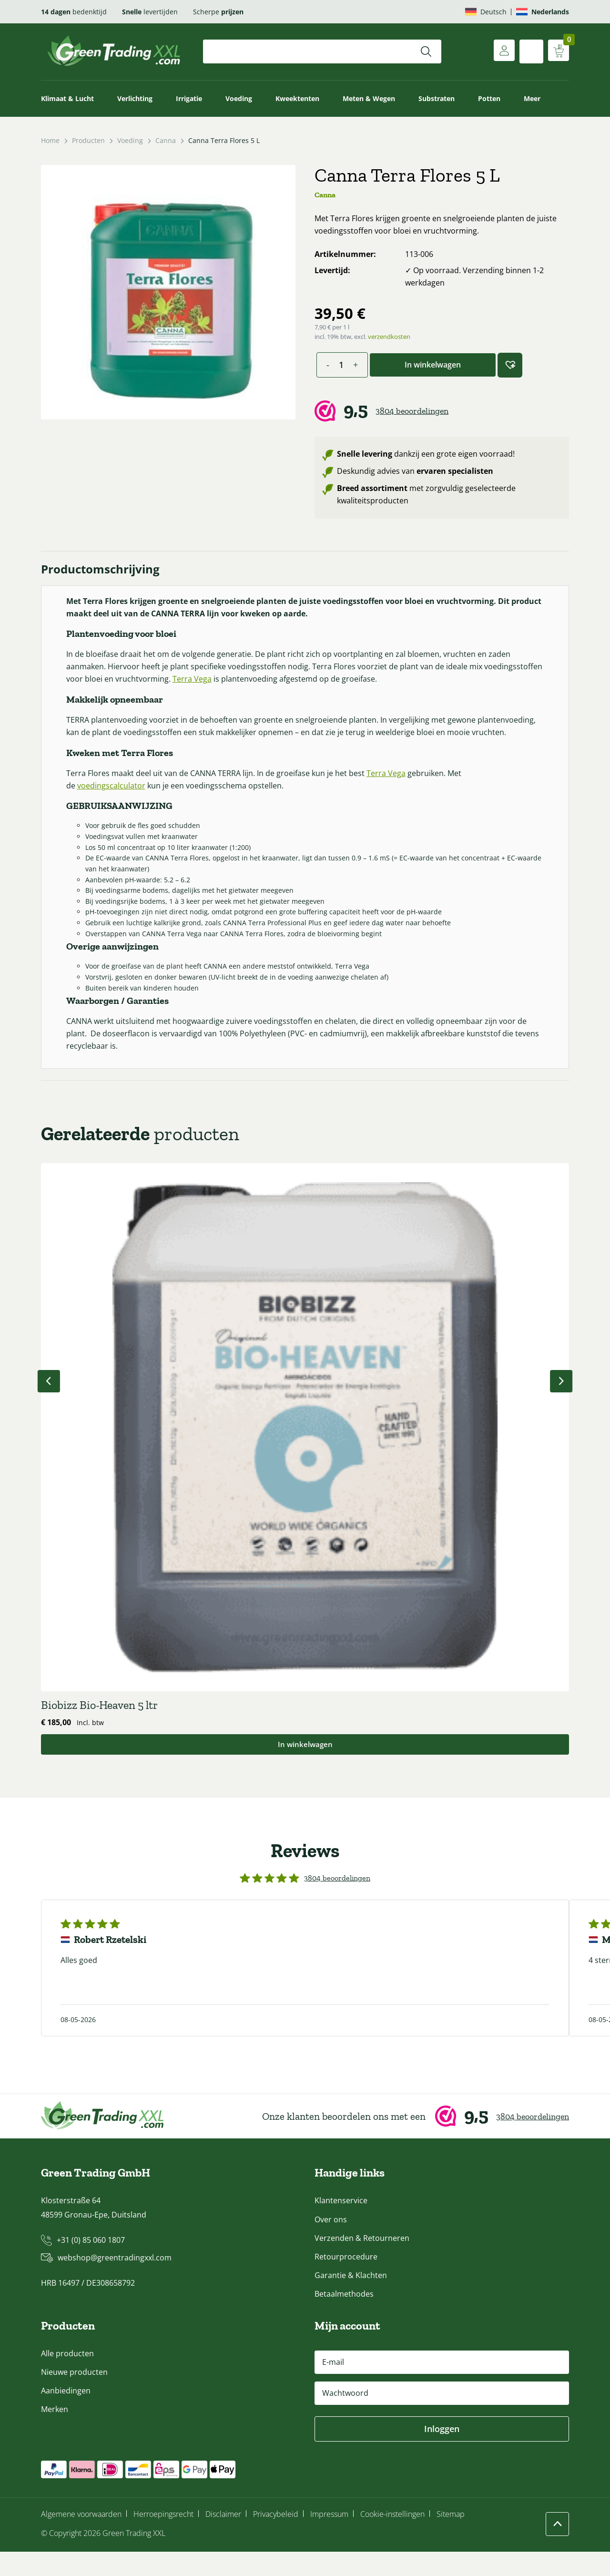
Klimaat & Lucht (67, 98)
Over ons (331, 2244)
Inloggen (441, 2453)
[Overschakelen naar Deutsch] (486, 12)
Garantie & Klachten (351, 2299)
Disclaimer (223, 2539)
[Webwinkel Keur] (442, 411)
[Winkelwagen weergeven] (557, 51)
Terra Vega (256, 683)
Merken (54, 2434)
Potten (489, 98)
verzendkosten (389, 336)
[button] (510, 365)
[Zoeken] (426, 51)
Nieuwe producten (74, 2397)
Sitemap (451, 2539)
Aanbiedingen (66, 2415)
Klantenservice (341, 2225)
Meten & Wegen (369, 98)
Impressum (329, 2539)
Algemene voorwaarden (81, 2539)
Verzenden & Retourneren (362, 2262)
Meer (532, 98)
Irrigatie (189, 98)
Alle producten (67, 2378)
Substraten (436, 98)
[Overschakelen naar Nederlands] (542, 12)
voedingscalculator (116, 802)
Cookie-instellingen (392, 2539)
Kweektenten (297, 98)
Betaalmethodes (344, 2318)
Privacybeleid (275, 2539)
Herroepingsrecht (163, 2539)
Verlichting (134, 98)
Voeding (238, 98)
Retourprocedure (346, 2281)
